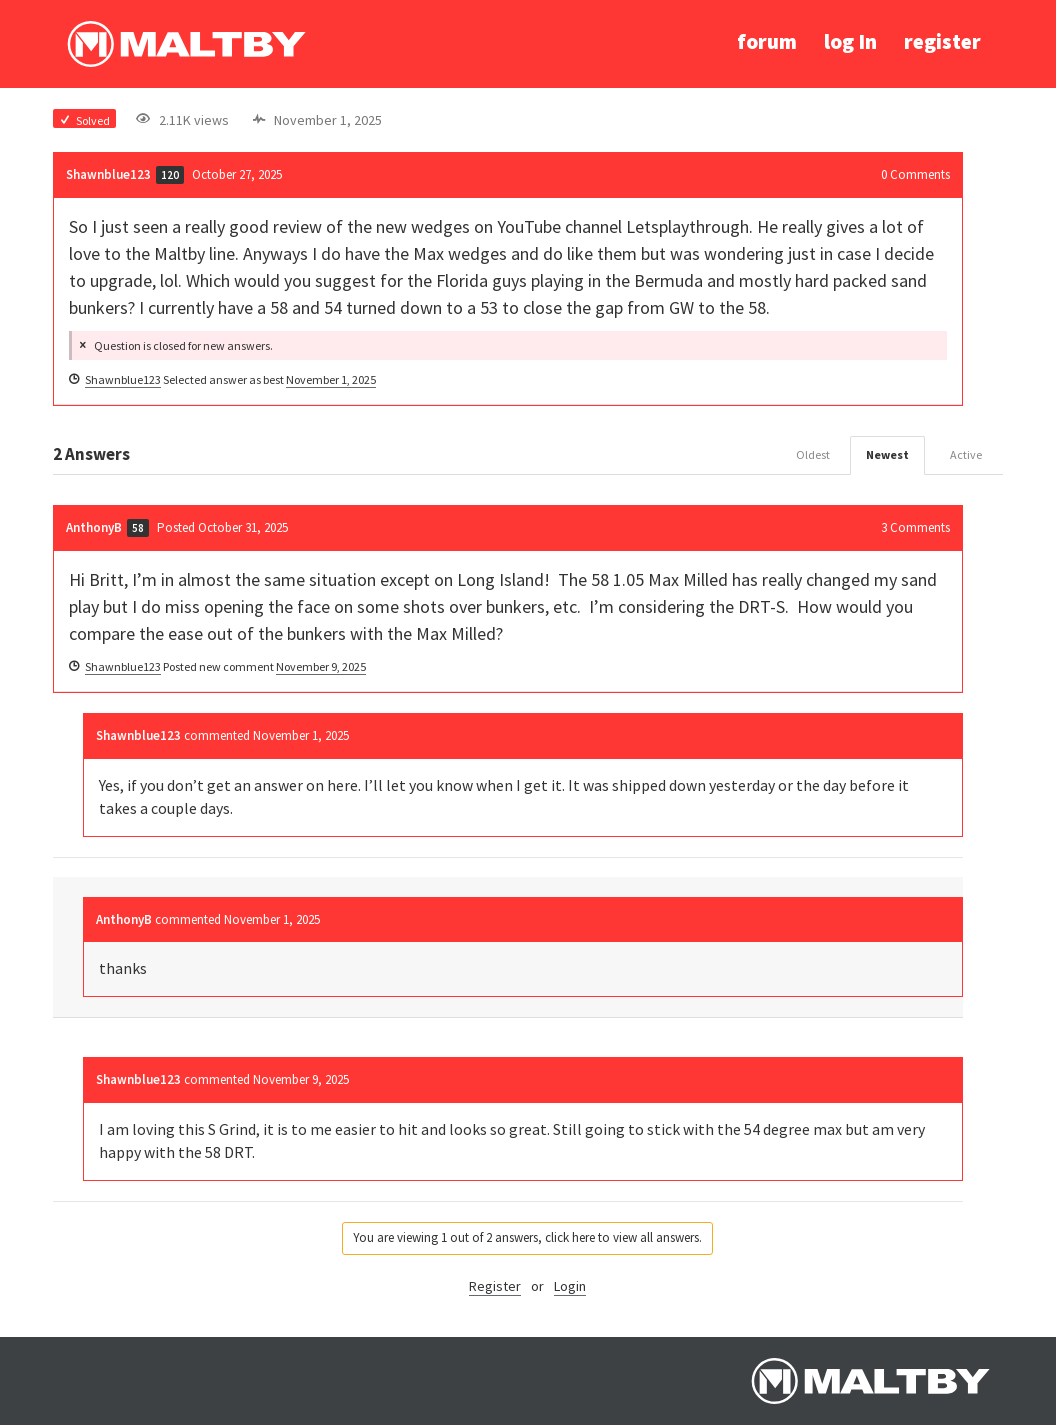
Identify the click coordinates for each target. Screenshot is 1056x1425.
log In (850, 41)
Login (570, 1286)
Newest (887, 454)
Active (966, 454)
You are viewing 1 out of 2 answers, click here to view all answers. (527, 1237)
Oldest (813, 454)
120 (170, 175)
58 (138, 528)
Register (495, 1286)
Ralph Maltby (186, 44)
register (942, 41)
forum (767, 41)
